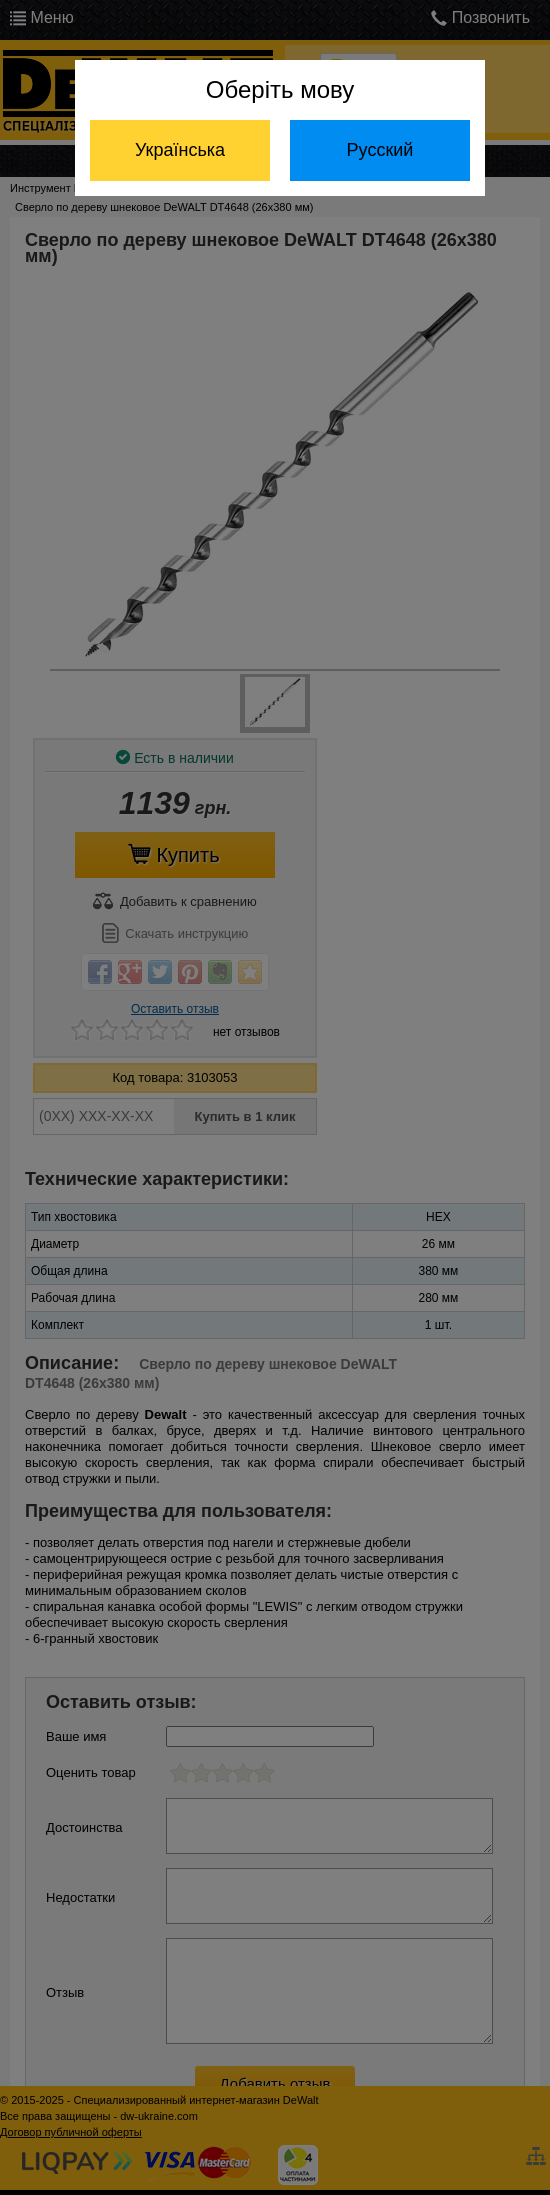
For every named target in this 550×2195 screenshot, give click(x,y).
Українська (180, 150)
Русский (380, 150)
